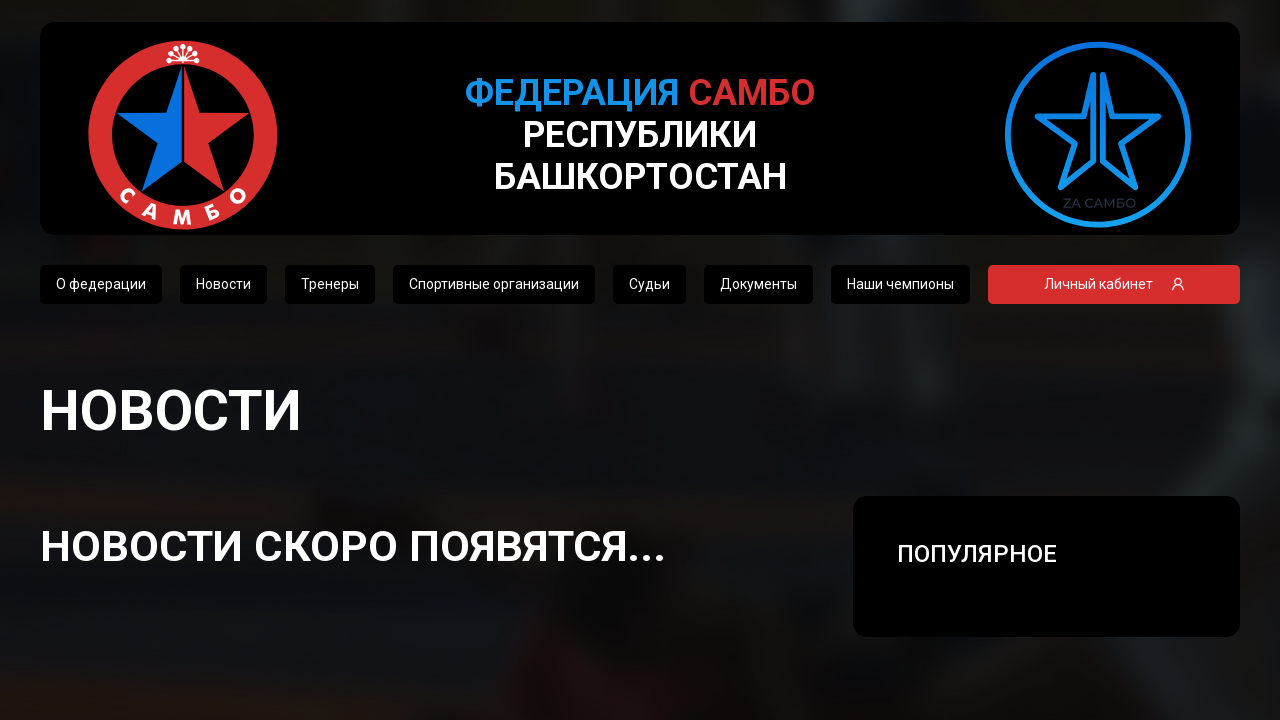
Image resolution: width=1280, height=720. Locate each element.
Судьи (649, 284)
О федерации (101, 284)
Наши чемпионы (900, 284)
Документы (758, 284)
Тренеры (330, 284)
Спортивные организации (494, 284)
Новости (223, 284)
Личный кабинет (1114, 284)
